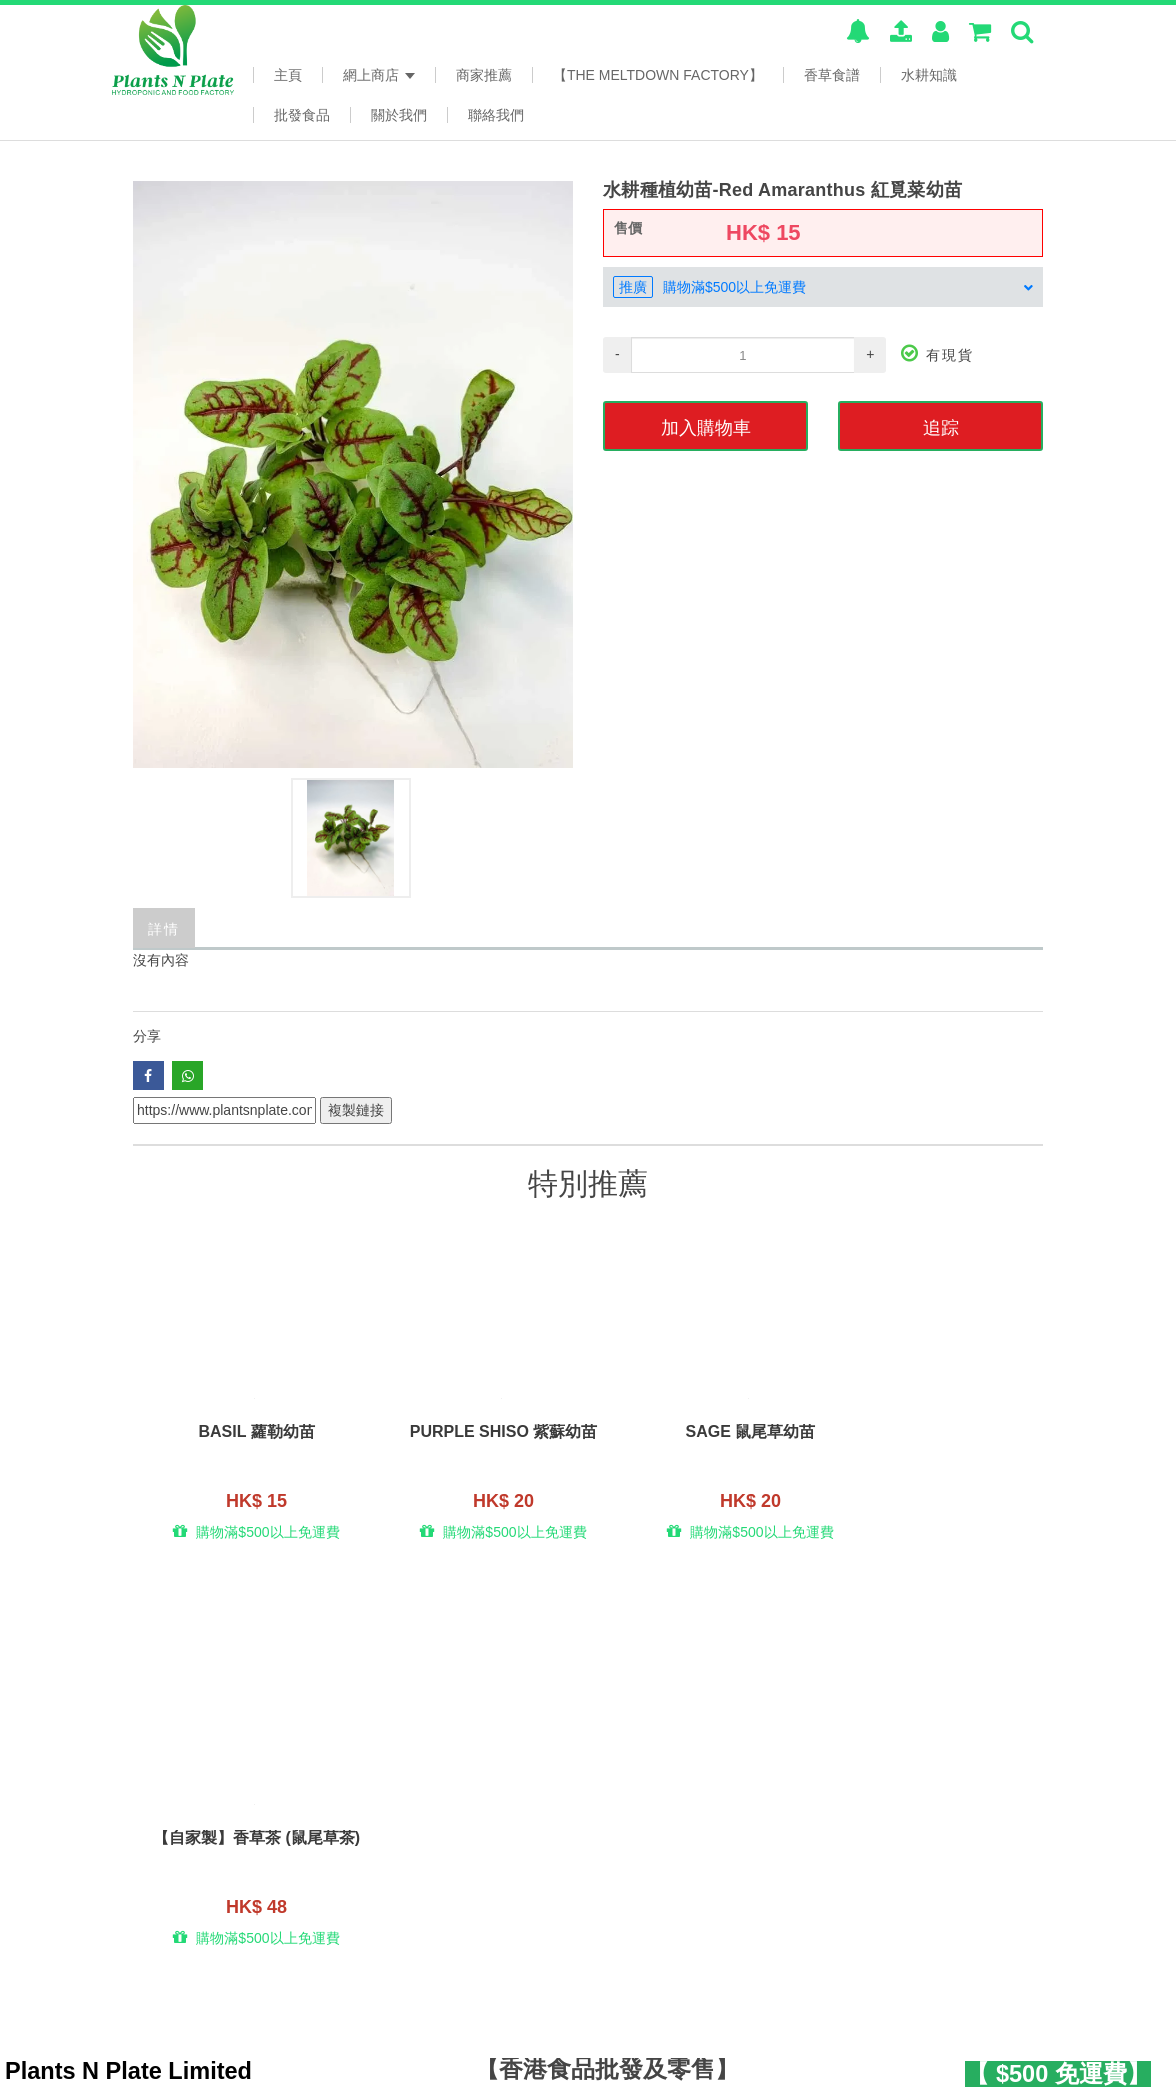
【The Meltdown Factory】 (658, 75)
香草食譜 (832, 75)
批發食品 (302, 115)
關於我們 (399, 115)
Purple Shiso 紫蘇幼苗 (474, 1435)
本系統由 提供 (202, 2069)
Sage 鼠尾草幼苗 (702, 1435)
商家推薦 (484, 75)
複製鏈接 (356, 1110)
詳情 (164, 927)
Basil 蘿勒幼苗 (247, 1435)
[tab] (823, 287)
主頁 (288, 75)
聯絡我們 (496, 115)
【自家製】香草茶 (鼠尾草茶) (929, 1443)
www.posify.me (1005, 2066)
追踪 (941, 426)
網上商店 (379, 75)
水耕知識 (929, 75)
